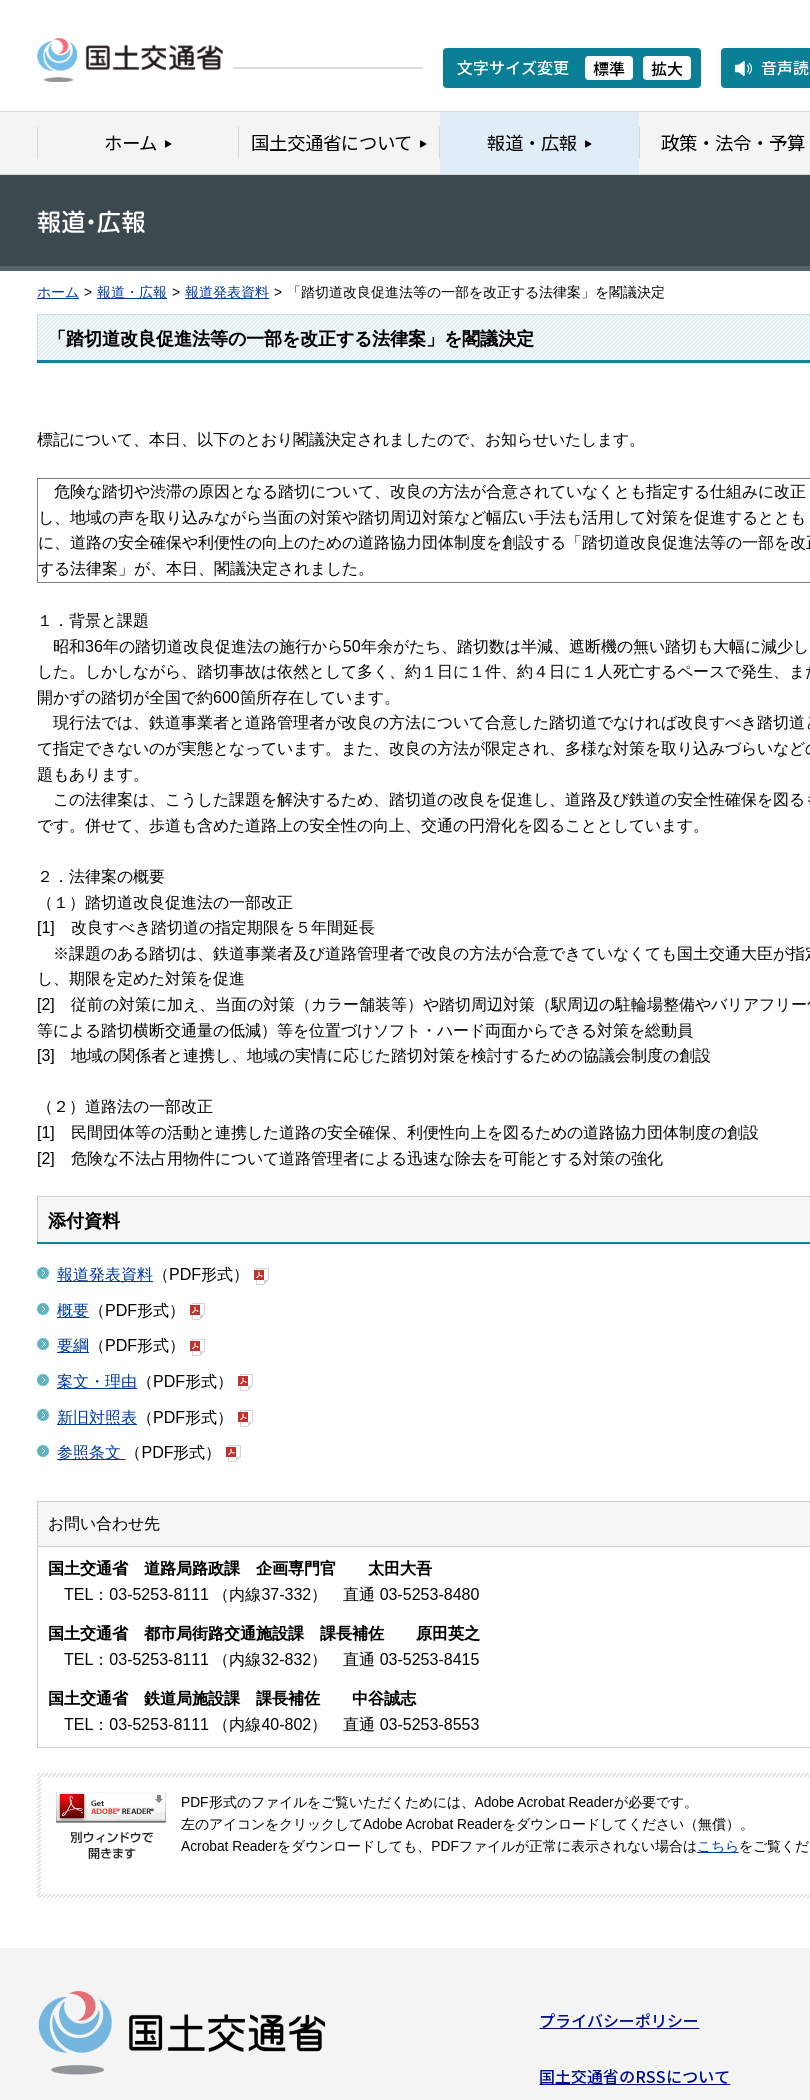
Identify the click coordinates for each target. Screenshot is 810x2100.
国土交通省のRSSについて (634, 2082)
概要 (73, 1310)
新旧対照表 (97, 1417)
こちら (718, 1846)
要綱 (73, 1345)
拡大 (667, 68)
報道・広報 (132, 292)
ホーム (58, 292)
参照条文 (91, 1452)
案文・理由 (97, 1381)
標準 (609, 68)
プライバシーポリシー (619, 2027)
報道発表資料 (227, 292)
